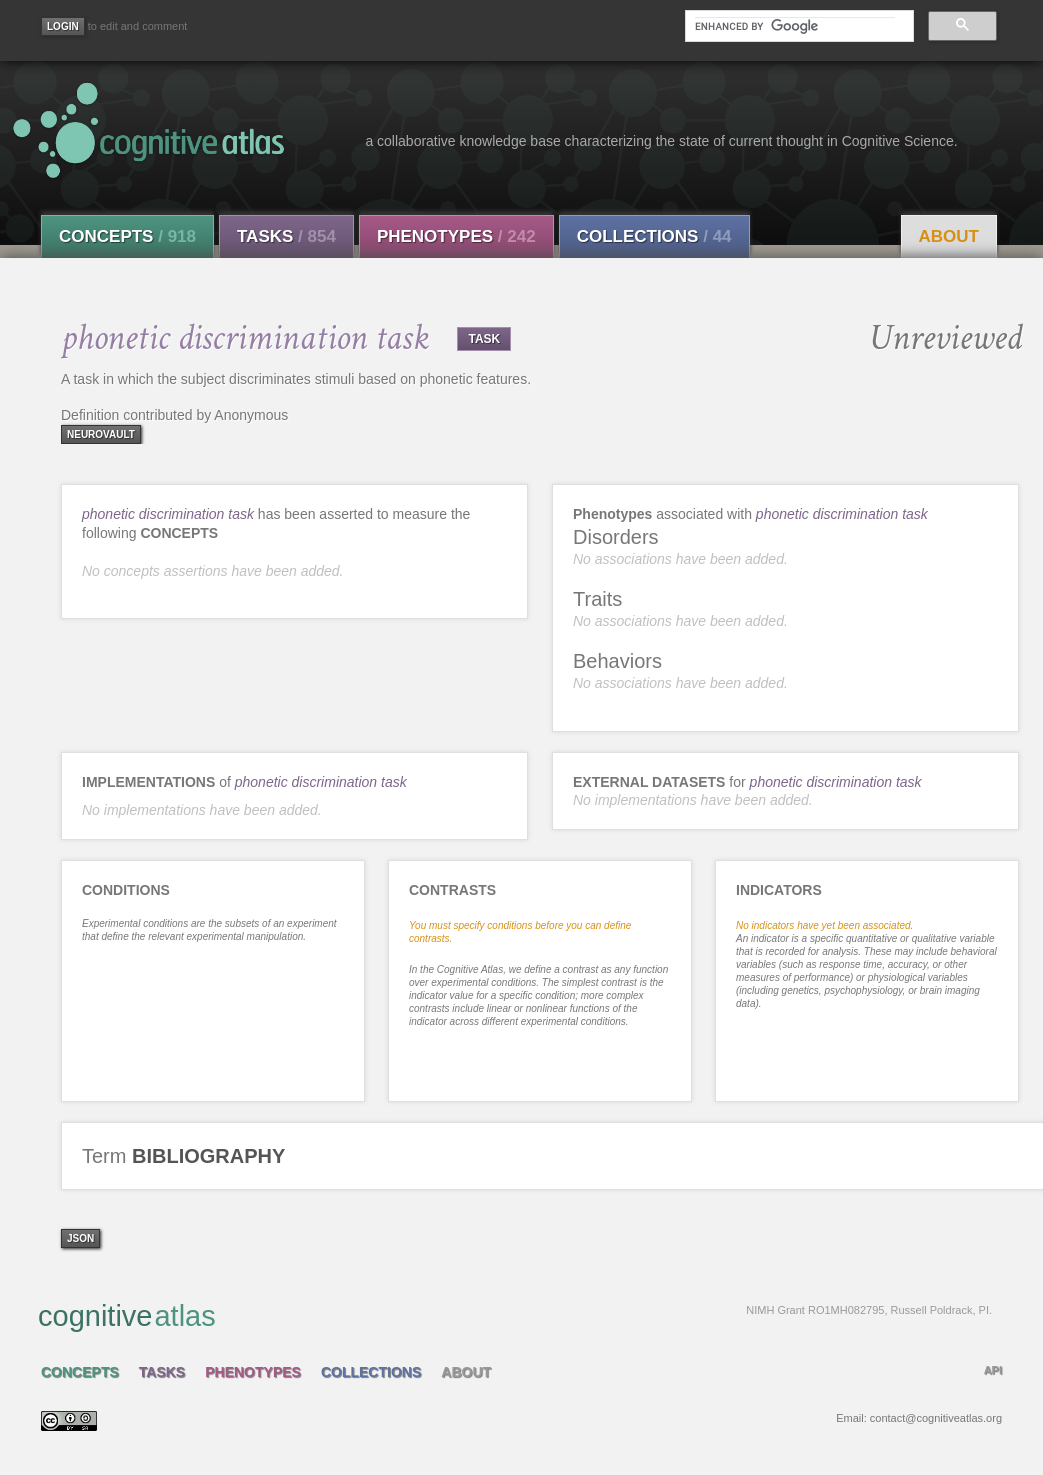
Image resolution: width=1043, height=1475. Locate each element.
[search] (795, 26)
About (949, 236)
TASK (484, 339)
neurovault (101, 434)
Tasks (286, 236)
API (993, 1370)
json (80, 1238)
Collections (654, 236)
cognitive (515, 1315)
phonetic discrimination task (168, 514)
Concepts (127, 236)
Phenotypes (456, 236)
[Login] (63, 26)
